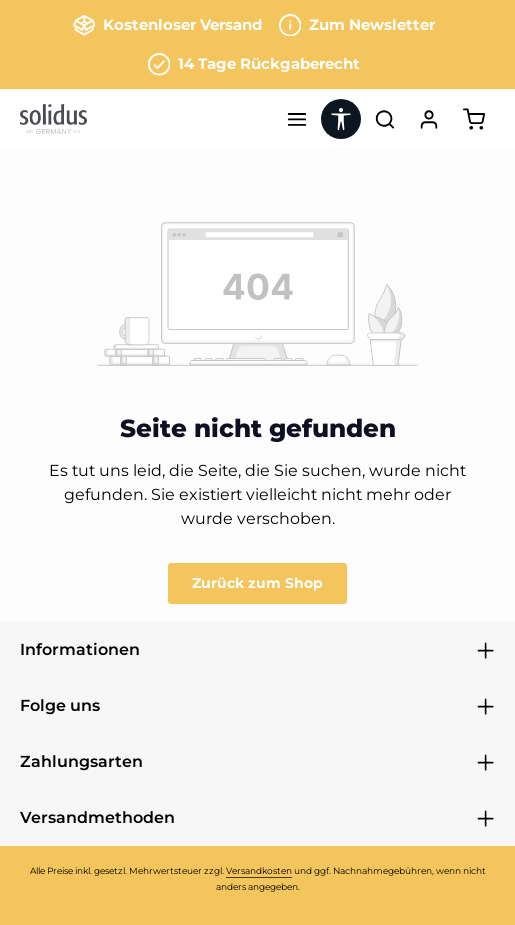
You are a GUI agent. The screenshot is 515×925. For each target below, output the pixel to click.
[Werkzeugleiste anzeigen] (341, 119)
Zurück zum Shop (257, 583)
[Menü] (297, 119)
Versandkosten (259, 870)
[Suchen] (385, 119)
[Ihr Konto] (429, 119)
